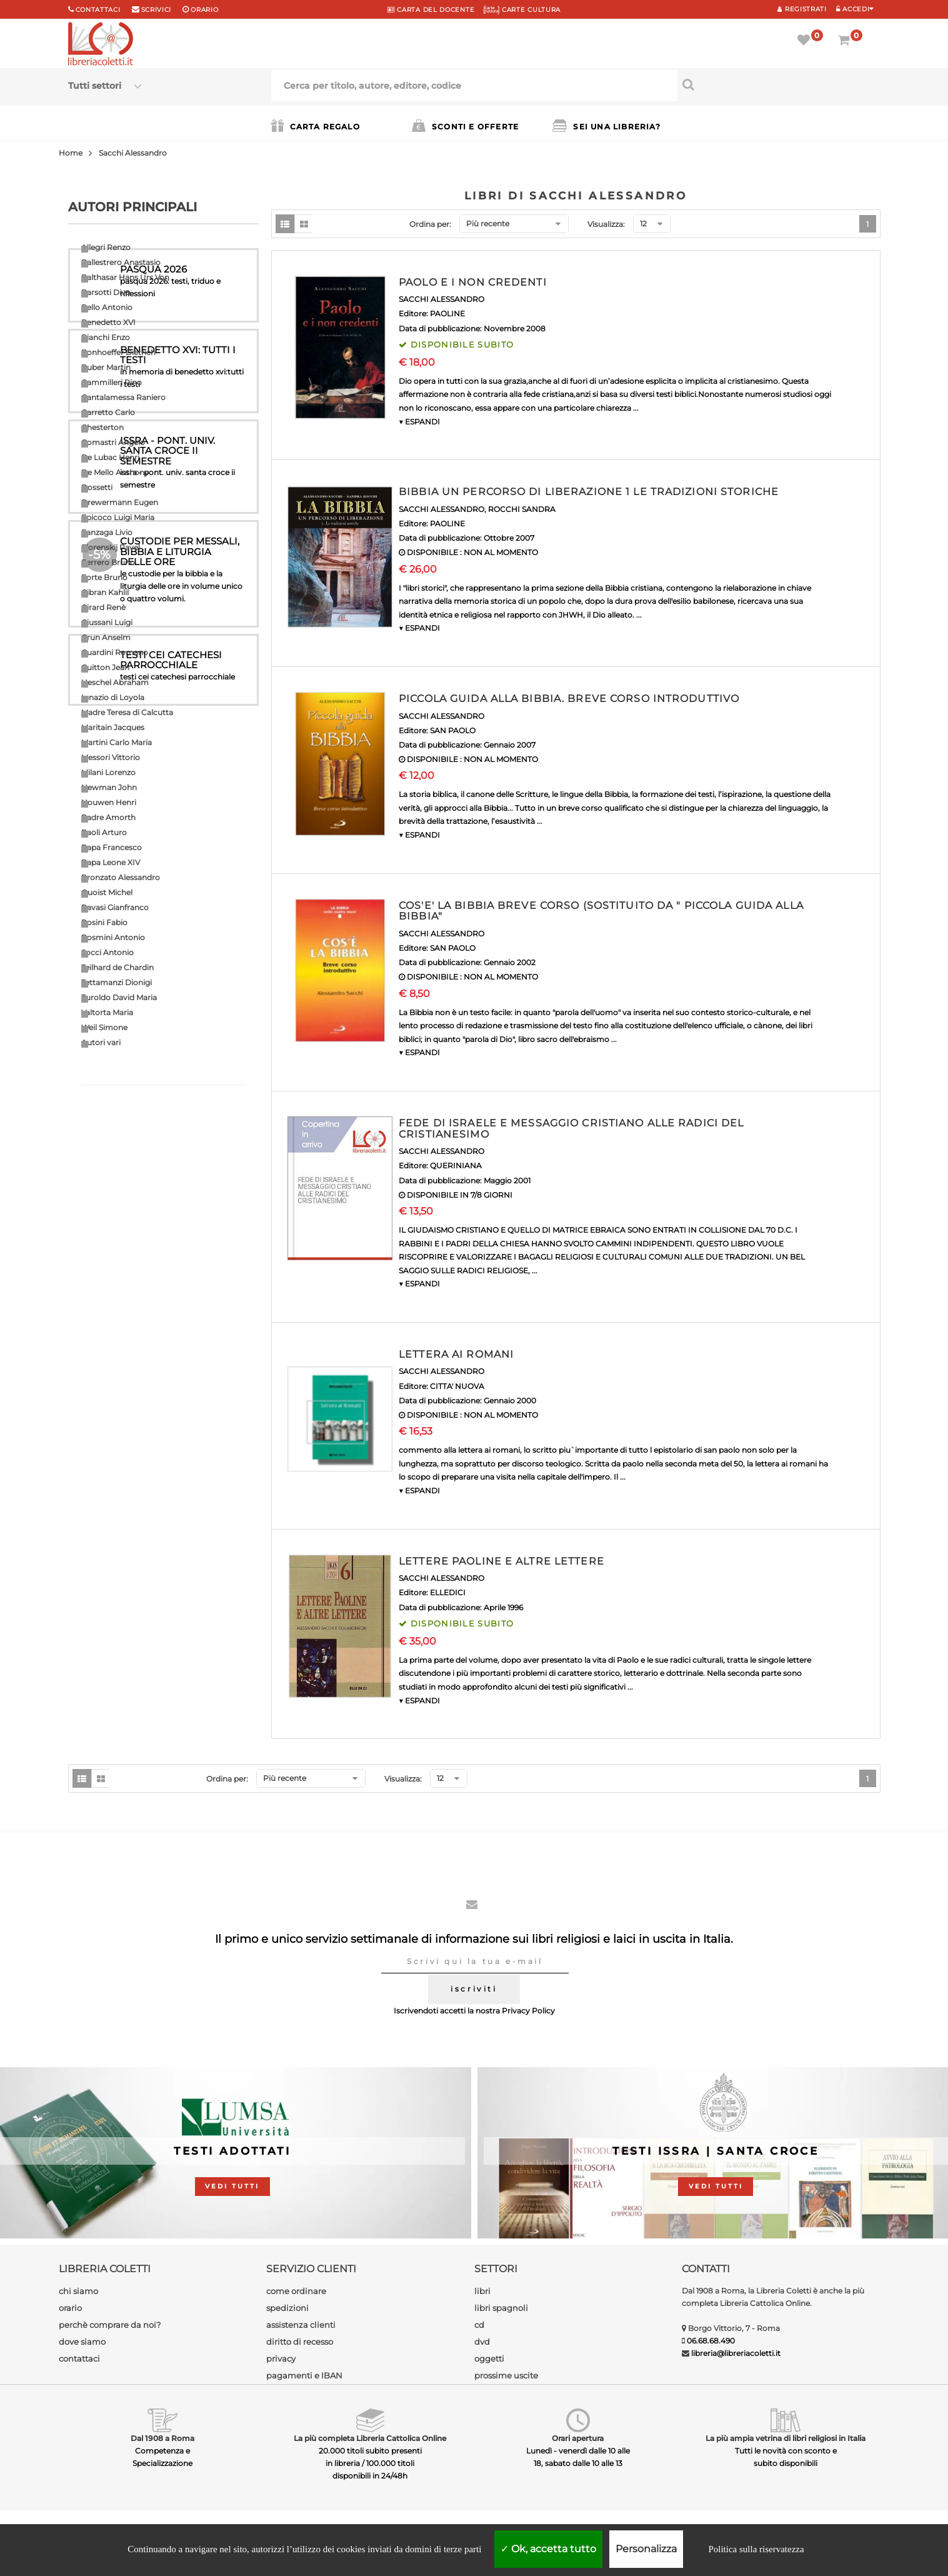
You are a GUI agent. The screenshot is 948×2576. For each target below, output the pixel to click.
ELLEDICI (448, 1592)
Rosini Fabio (104, 922)
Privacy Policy (528, 2010)
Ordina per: (430, 224)
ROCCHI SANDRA (522, 509)
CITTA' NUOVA (457, 1386)
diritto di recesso (299, 2342)
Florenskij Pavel (110, 547)
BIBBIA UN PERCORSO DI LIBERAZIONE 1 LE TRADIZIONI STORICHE (589, 492)
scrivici (156, 10)
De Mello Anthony (115, 472)
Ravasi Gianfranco (115, 907)
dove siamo (82, 2342)
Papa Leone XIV (110, 862)
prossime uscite (506, 2375)
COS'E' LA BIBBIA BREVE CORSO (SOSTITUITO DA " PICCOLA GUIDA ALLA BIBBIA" (601, 911)
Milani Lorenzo (108, 772)
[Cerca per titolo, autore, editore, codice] (779, 84)
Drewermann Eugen (119, 502)
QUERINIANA (456, 1165)
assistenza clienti (301, 2325)
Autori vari (101, 1042)
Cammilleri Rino (111, 382)
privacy (281, 2358)
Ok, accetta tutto (548, 2549)
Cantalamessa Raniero (123, 397)
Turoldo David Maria (119, 997)
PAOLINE (447, 313)
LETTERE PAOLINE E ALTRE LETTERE (501, 1561)
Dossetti (96, 487)
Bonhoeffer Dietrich (118, 352)
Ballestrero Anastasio (121, 262)
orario (204, 10)
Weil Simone (104, 1027)
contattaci (79, 2358)
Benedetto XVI (108, 322)
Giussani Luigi (106, 622)
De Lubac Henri (110, 457)
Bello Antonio (106, 307)
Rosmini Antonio (113, 937)
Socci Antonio (107, 952)
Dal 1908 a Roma (162, 2438)
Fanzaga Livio (106, 532)
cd (479, 2325)
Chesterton (102, 427)
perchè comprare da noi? (110, 2325)
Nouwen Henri (108, 802)
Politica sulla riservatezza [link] (756, 2549)
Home (70, 153)
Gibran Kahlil (105, 592)
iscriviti (474, 1988)
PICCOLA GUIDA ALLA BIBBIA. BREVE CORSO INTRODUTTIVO (569, 698)
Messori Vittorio (110, 757)
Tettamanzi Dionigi (116, 982)
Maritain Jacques (112, 727)
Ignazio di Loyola (112, 697)
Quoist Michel (106, 892)
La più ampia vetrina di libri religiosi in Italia (786, 2438)
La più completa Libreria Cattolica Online (370, 2438)
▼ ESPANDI (419, 421)
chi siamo (78, 2291)
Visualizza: (606, 224)
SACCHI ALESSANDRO (441, 299)
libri (482, 2291)
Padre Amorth (108, 817)
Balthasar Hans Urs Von (125, 277)
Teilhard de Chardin (117, 967)
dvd (482, 2342)
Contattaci (98, 10)
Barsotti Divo (106, 292)
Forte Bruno (104, 577)
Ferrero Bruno (108, 562)
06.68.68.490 (711, 2340)
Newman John (109, 787)
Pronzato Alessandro (120, 877)
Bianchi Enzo (105, 337)
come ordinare (296, 2291)
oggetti (489, 2358)
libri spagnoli (501, 2308)
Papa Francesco (111, 847)
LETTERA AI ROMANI (456, 1354)
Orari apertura (578, 2438)
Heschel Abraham (115, 682)
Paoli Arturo (104, 832)
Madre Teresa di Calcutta (127, 712)
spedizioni (287, 2308)
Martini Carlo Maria (116, 742)
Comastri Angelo (113, 442)
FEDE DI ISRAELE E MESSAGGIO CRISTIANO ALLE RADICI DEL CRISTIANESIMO (571, 1128)
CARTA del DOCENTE (430, 10)
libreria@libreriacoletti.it (736, 2353)
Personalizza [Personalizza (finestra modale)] (646, 2549)
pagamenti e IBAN (304, 2375)
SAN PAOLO (453, 730)
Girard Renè (103, 607)
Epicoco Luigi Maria (117, 517)
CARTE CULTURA (522, 10)
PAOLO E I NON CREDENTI (473, 282)
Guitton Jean (105, 667)
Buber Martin (106, 367)
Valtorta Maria (107, 1012)
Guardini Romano (114, 652)
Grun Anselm (106, 637)
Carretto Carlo (108, 412)
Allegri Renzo (106, 247)
